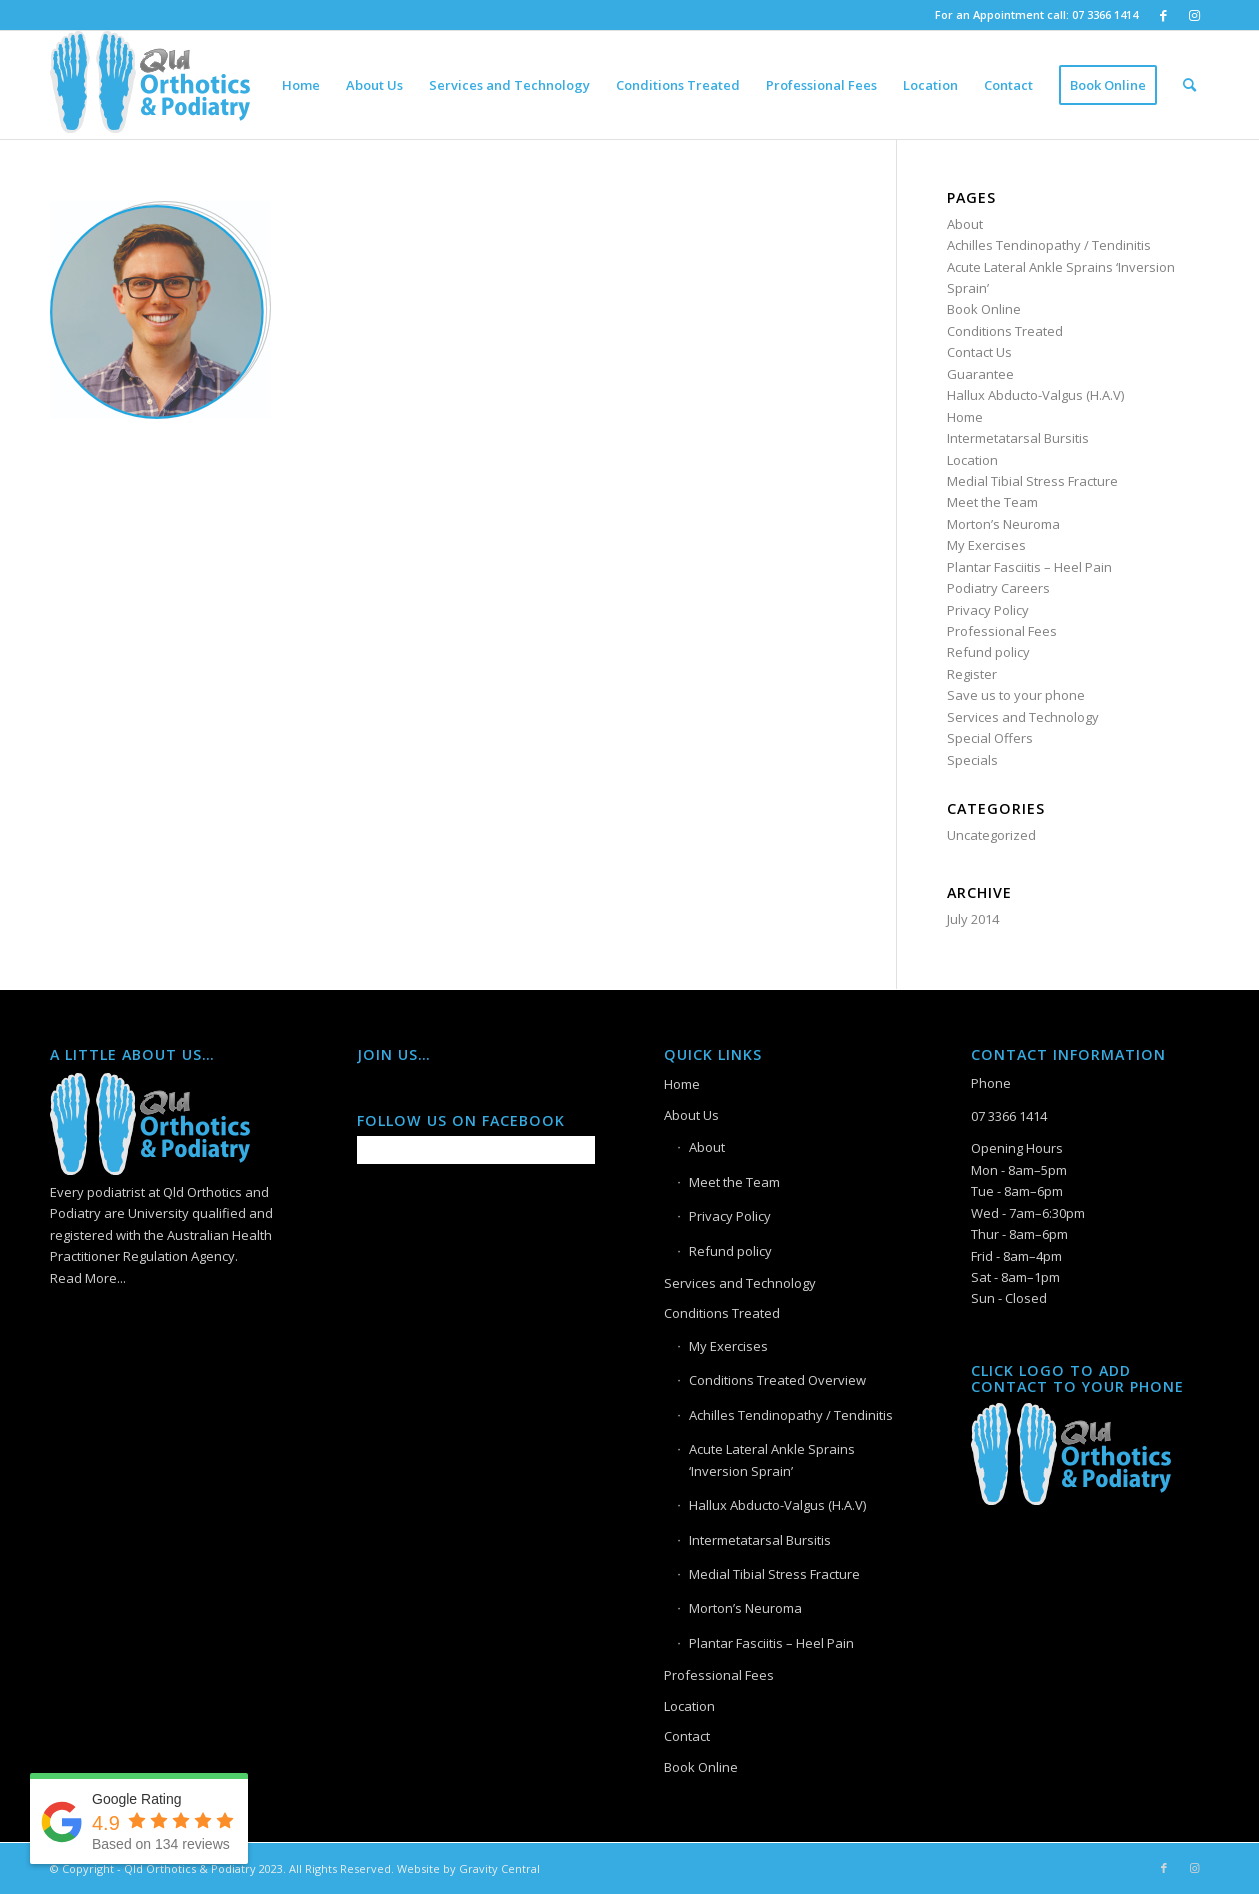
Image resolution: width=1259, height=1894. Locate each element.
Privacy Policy (988, 610)
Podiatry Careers (998, 588)
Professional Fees (1002, 631)
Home (965, 417)
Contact (687, 1736)
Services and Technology (1023, 717)
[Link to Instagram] (1194, 15)
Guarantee (980, 374)
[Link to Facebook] (1163, 15)
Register (972, 674)
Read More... (88, 1278)
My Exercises (986, 545)
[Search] (1189, 85)
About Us (691, 1115)
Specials (972, 760)
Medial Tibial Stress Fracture (1032, 481)
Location (972, 460)
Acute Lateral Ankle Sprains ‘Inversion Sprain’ (772, 1459)
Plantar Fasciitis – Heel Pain (1029, 567)
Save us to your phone (1016, 695)
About (965, 224)
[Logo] (150, 85)
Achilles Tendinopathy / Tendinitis (1049, 245)
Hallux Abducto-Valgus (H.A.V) (1035, 395)
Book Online (984, 309)
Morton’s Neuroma (1003, 524)
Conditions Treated (1005, 331)
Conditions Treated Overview (777, 1380)
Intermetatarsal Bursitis (1018, 438)
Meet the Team (992, 502)
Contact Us (979, 352)
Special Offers (990, 738)
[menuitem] (301, 85)
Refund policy (988, 652)
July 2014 (973, 919)
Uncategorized (991, 835)
